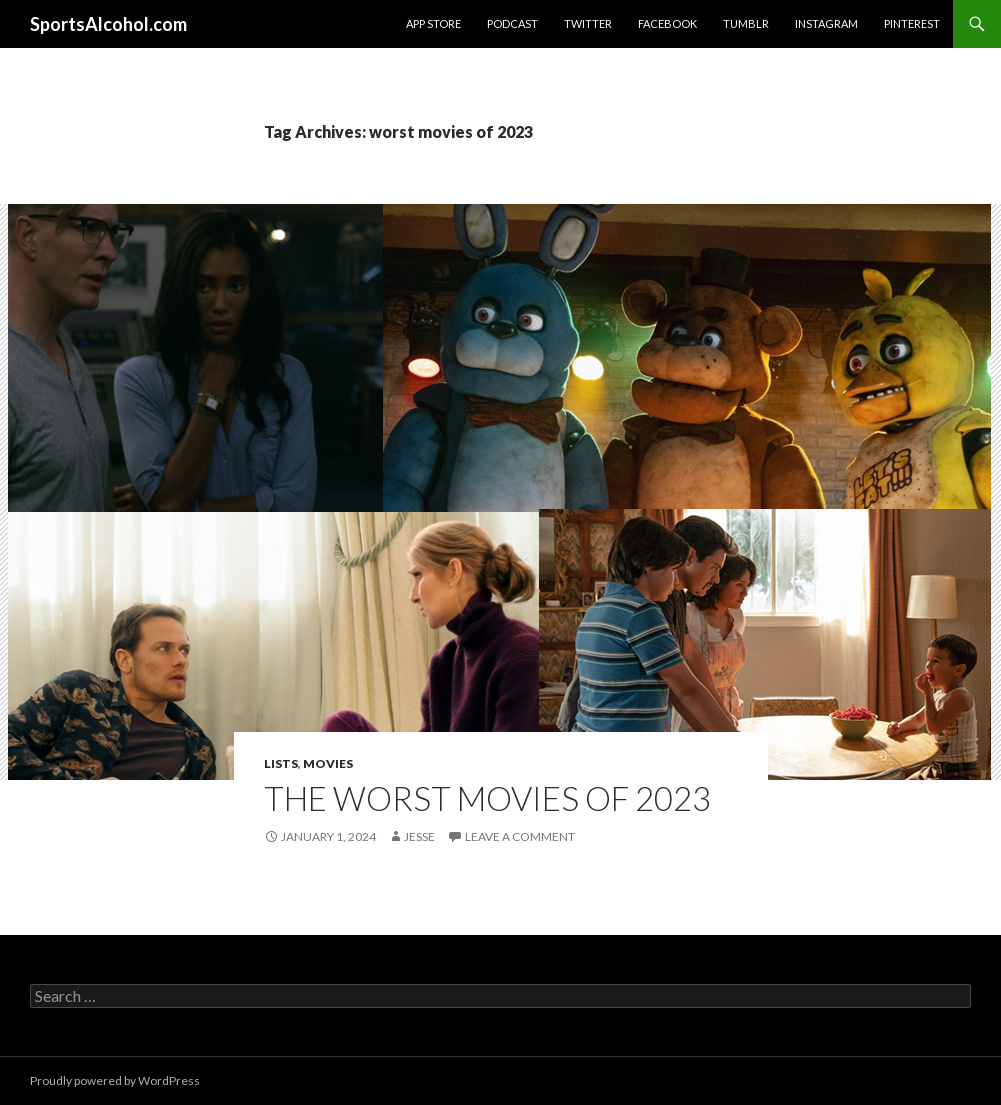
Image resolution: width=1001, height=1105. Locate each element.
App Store (433, 23)
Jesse (419, 836)
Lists (281, 763)
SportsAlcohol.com (108, 24)
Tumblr (746, 23)
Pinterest (912, 23)
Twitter (588, 23)
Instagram (826, 23)
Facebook (667, 23)
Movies (328, 763)
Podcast (512, 23)
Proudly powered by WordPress (115, 1080)
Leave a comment (520, 836)
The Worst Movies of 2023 (487, 798)
